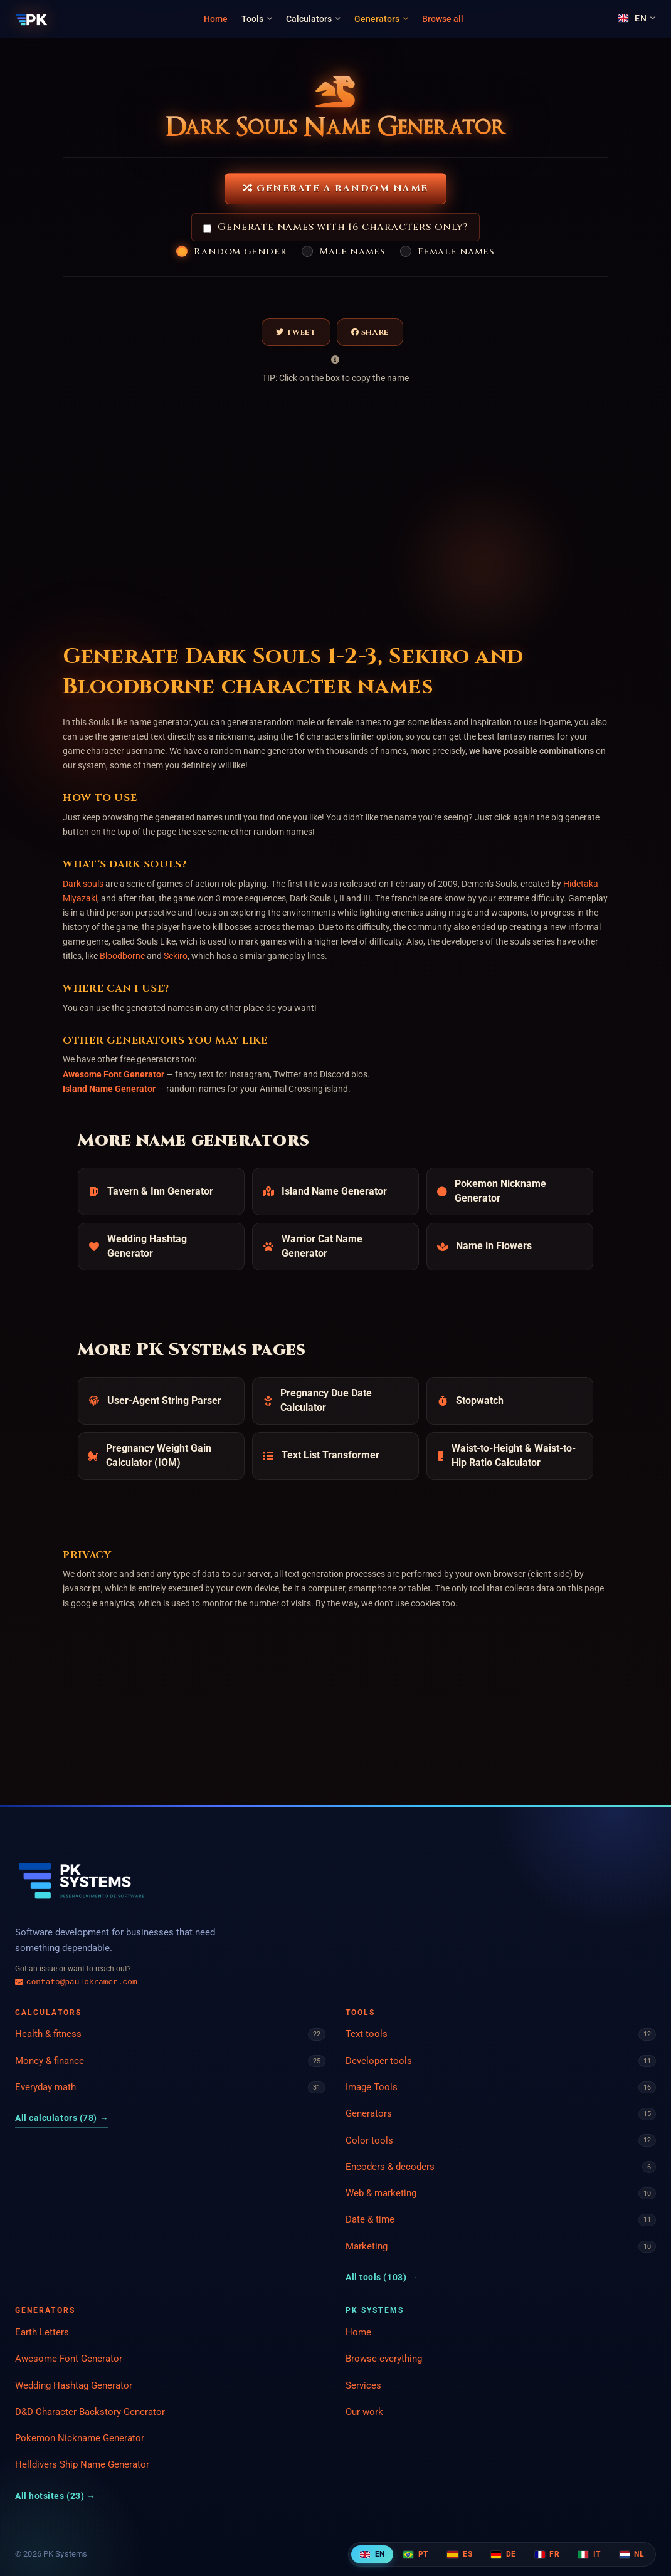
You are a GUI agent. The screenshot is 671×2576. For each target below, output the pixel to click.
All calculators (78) (61, 2118)
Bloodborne (122, 956)
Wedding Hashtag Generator (73, 2385)
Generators (381, 19)
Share (370, 332)
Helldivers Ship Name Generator (82, 2464)
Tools (256, 19)
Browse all (442, 19)
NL (632, 2554)
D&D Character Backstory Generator (90, 2411)
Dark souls (83, 884)
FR (547, 2554)
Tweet (295, 332)
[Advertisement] (194, 504)
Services (363, 2385)
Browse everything (384, 2358)
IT (589, 2554)
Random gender (240, 252)
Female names (456, 252)
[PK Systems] (31, 19)
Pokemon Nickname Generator (79, 2438)
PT (415, 2554)
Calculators (313, 19)
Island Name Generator (109, 1089)
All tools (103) (382, 2277)
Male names (352, 252)
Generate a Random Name (335, 188)
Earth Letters (42, 2332)
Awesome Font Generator (113, 1074)
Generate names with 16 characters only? (335, 227)
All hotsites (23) (55, 2496)
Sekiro (176, 956)
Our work (364, 2411)
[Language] (637, 18)
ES (459, 2554)
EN (372, 2554)
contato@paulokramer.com (76, 1982)
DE (503, 2554)
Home (216, 19)
